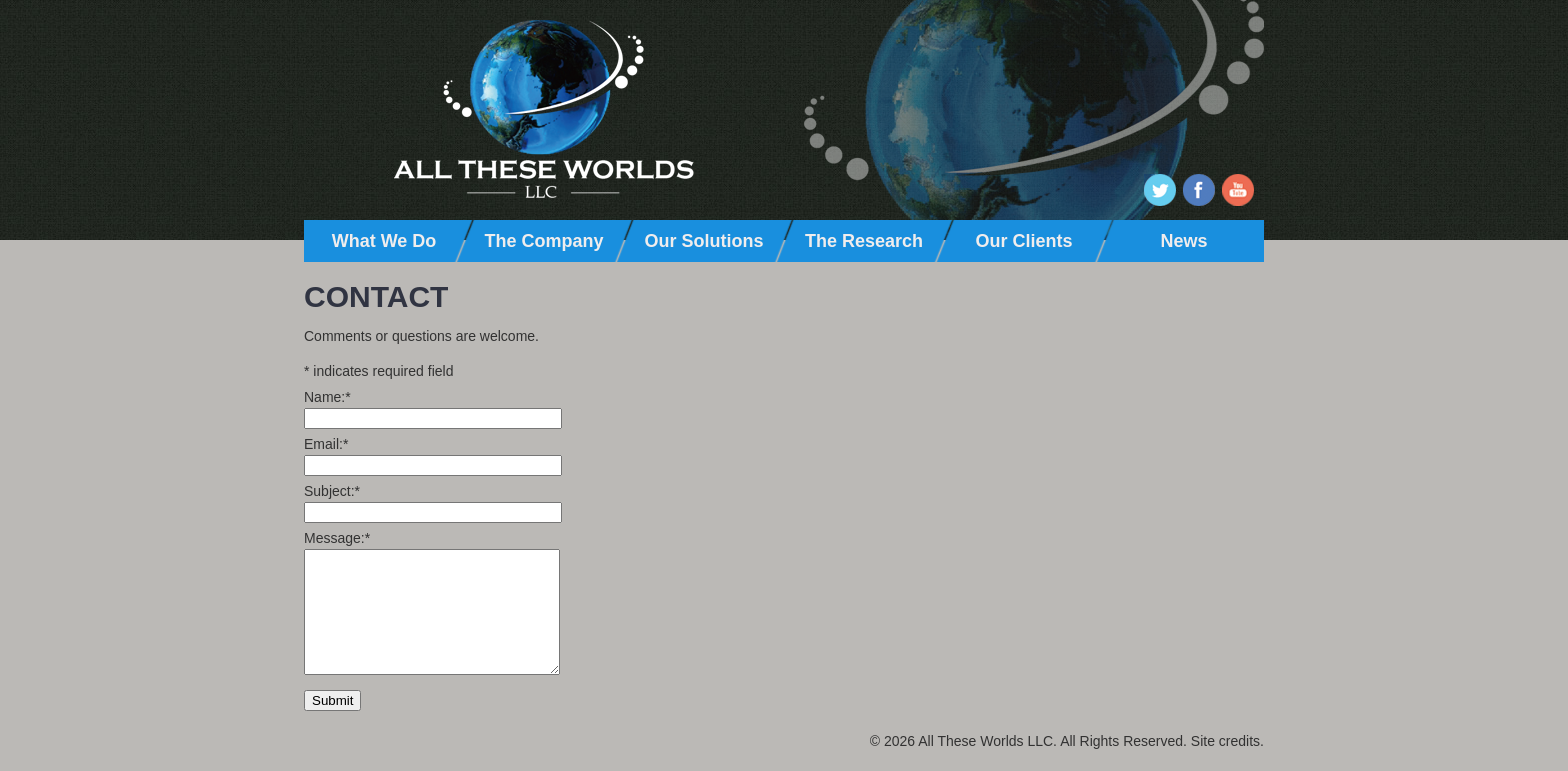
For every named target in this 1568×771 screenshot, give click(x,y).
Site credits (1225, 741)
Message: (337, 538)
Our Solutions (704, 241)
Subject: (332, 491)
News (1183, 241)
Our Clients (1023, 241)
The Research (864, 241)
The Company (543, 241)
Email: (326, 444)
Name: (327, 397)
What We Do (384, 241)
